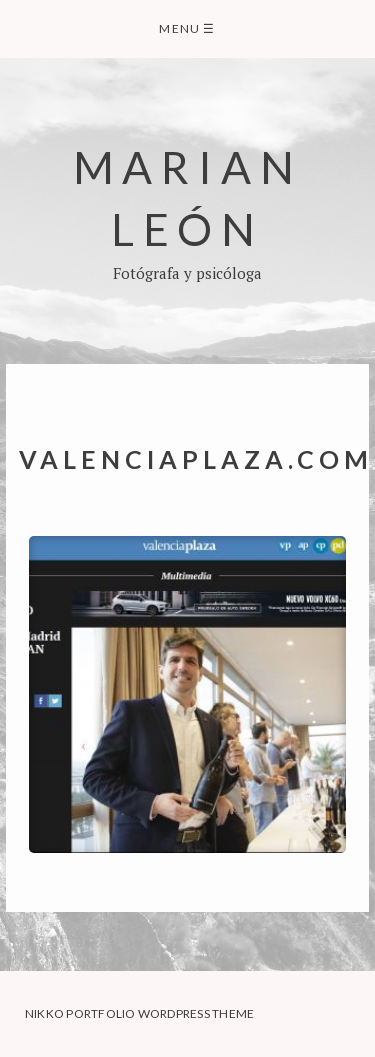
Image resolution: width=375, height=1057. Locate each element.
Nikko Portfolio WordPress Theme (139, 1013)
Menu (187, 28)
